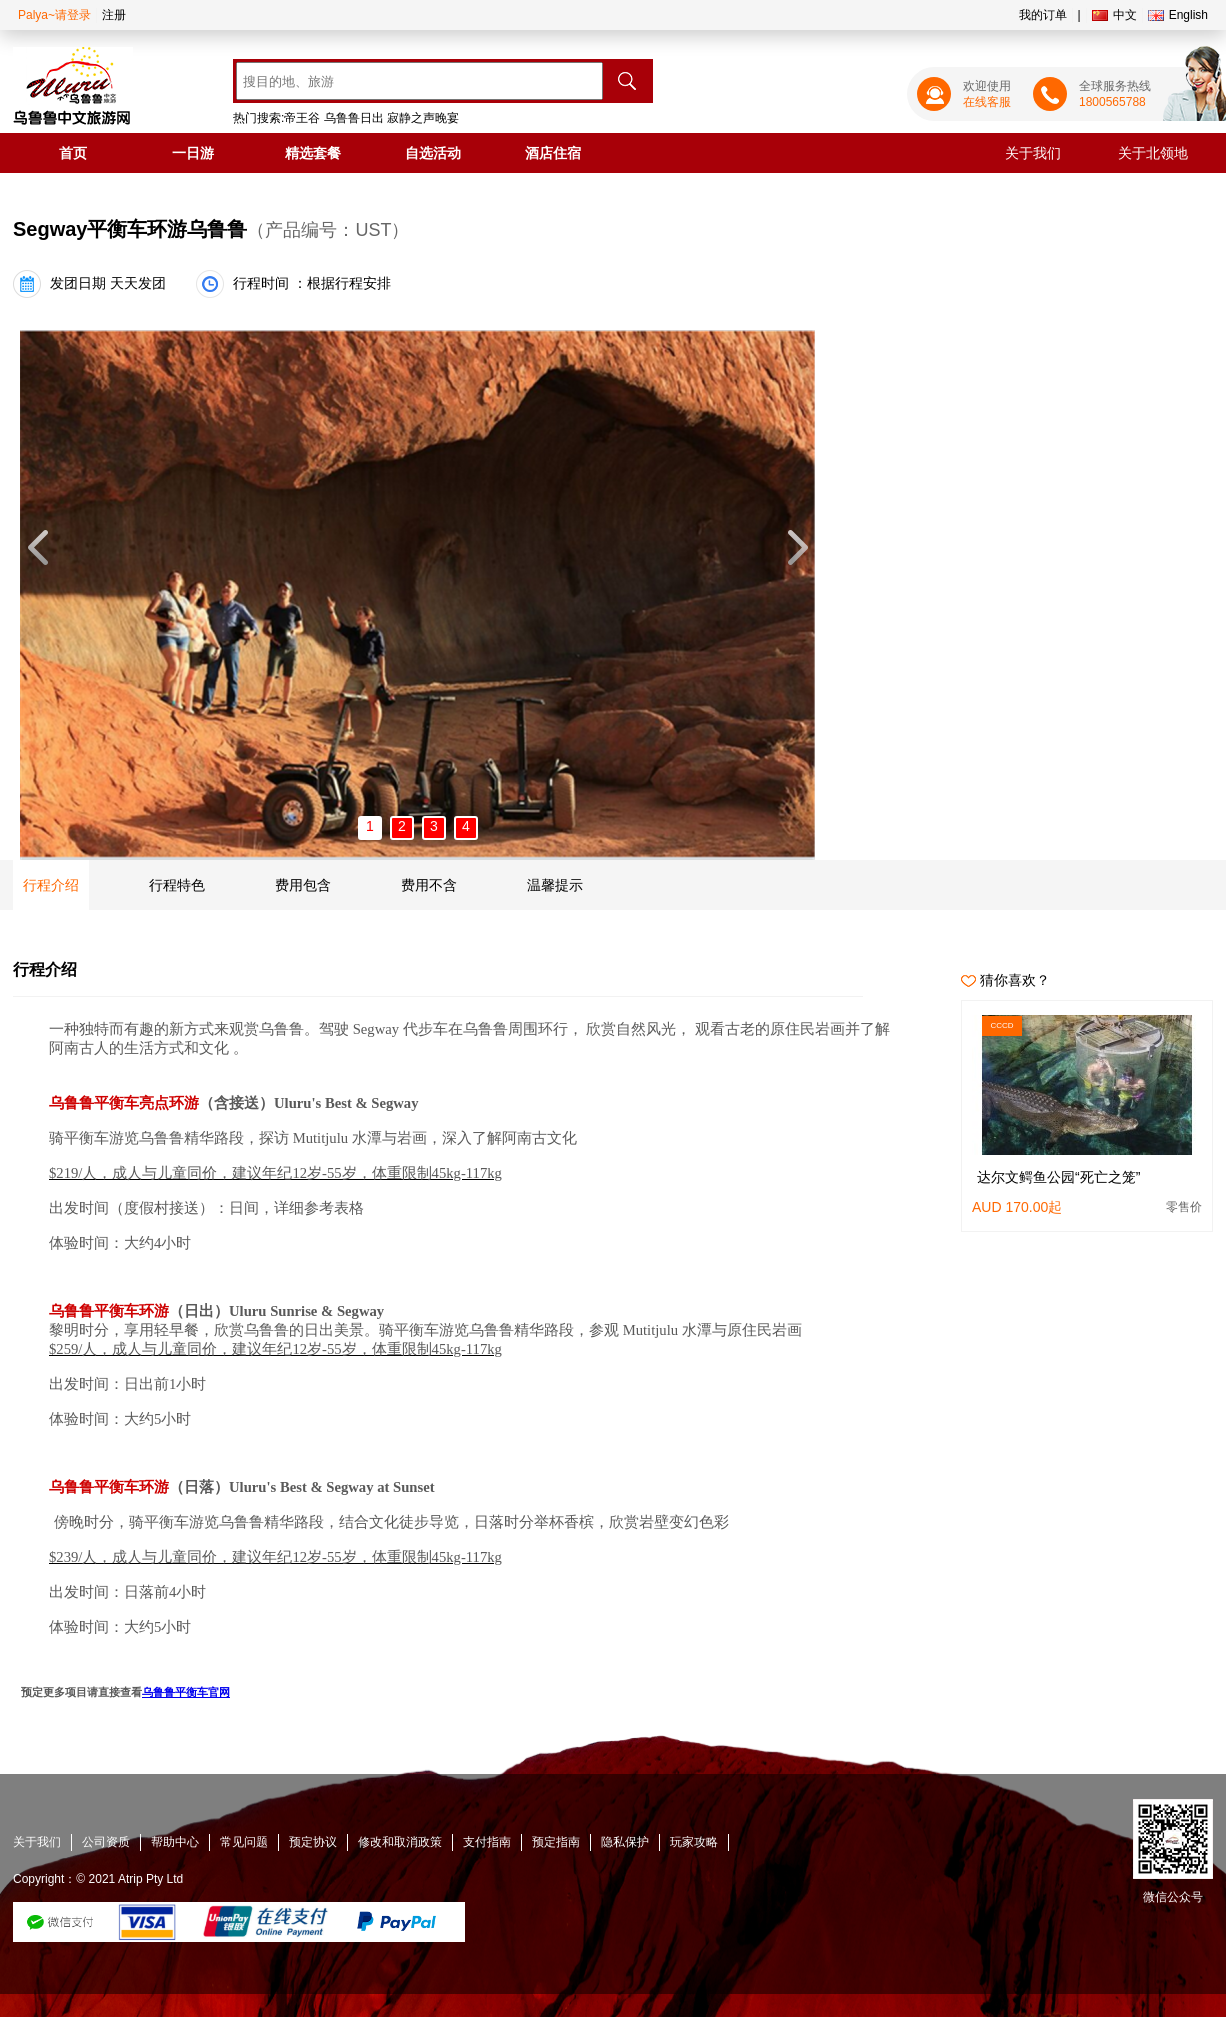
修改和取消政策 (400, 1842)
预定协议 (313, 1842)
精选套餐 (313, 153)
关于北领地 (1153, 153)
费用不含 (429, 885)
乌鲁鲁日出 (354, 118)
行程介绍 (51, 885)
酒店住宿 (553, 153)
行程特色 (177, 885)
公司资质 (106, 1842)
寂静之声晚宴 (423, 118)
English (1178, 15)
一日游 (193, 153)
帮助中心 (175, 1842)
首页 (73, 153)
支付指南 (487, 1842)
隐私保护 (625, 1842)
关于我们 (1033, 153)
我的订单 (1043, 15)
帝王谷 (302, 118)
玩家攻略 (694, 1842)
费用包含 (303, 885)
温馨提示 (555, 885)
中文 (1114, 15)
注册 (114, 15)
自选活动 (433, 153)
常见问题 (244, 1842)
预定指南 (556, 1842)
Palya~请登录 (54, 15)
